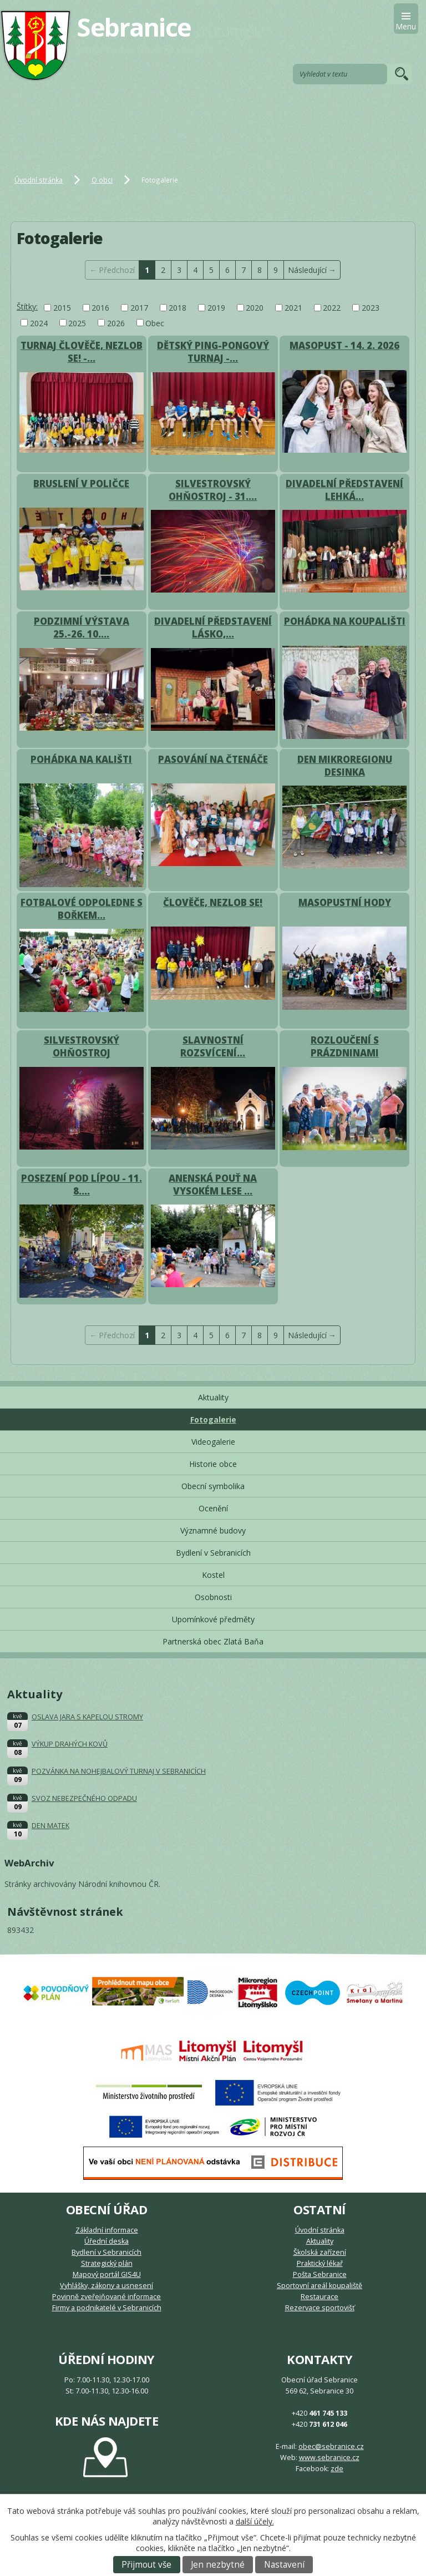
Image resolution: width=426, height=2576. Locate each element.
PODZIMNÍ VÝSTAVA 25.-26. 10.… (81, 627)
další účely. (255, 2521)
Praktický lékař (320, 2263)
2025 (77, 322)
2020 (254, 307)
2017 (139, 307)
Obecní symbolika (213, 1486)
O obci (102, 179)
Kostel (213, 1575)
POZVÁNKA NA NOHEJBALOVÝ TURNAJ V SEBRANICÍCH (119, 1771)
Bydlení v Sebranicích (213, 1552)
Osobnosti (213, 1597)
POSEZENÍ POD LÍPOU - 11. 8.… (81, 1184)
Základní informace (106, 2230)
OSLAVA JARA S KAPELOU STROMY (87, 1717)
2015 (62, 307)
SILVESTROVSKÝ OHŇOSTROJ (81, 1046)
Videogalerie (213, 1441)
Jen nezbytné (218, 2564)
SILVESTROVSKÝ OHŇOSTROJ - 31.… (213, 490)
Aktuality (213, 1397)
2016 (100, 307)
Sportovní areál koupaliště (319, 2285)
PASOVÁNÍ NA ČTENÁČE (213, 759)
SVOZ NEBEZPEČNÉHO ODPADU (84, 1798)
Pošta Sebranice (320, 2274)
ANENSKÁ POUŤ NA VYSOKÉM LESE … (213, 1184)
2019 (216, 307)
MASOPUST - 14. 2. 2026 (344, 345)
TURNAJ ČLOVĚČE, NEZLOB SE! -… (82, 352)
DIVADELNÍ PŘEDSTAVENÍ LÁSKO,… (213, 627)
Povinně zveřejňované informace (106, 2296)
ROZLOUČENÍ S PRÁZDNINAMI (345, 1046)
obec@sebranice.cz (331, 2446)
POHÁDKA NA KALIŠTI (81, 759)
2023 (370, 307)
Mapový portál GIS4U (107, 2274)
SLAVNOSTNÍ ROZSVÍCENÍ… (212, 1046)
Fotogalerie (213, 1419)
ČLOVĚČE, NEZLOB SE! (212, 902)
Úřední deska (106, 2241)
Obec (154, 322)
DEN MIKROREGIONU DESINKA (344, 765)
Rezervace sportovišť (319, 2307)
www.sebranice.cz (329, 2457)
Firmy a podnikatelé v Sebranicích (106, 2307)
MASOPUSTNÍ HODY (344, 902)
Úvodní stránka (38, 179)
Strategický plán (107, 2263)
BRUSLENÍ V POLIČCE (81, 483)
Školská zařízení (319, 2252)
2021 (293, 307)
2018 (177, 307)
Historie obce (213, 1464)
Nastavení (284, 2564)
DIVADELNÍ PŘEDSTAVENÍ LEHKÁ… (344, 490)
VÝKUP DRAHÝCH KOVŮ (70, 1744)
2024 (39, 322)
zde (337, 2468)
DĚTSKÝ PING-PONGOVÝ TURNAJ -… (213, 352)
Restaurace (319, 2296)
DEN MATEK (50, 1825)
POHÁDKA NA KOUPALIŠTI (344, 621)
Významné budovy (213, 1530)
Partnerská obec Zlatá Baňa (213, 1641)
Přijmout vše (146, 2564)
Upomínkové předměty (213, 1619)
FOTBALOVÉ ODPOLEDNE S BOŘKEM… (82, 909)
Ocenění (213, 1508)
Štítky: (27, 306)
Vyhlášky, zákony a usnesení (106, 2285)
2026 (116, 322)
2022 (332, 307)
